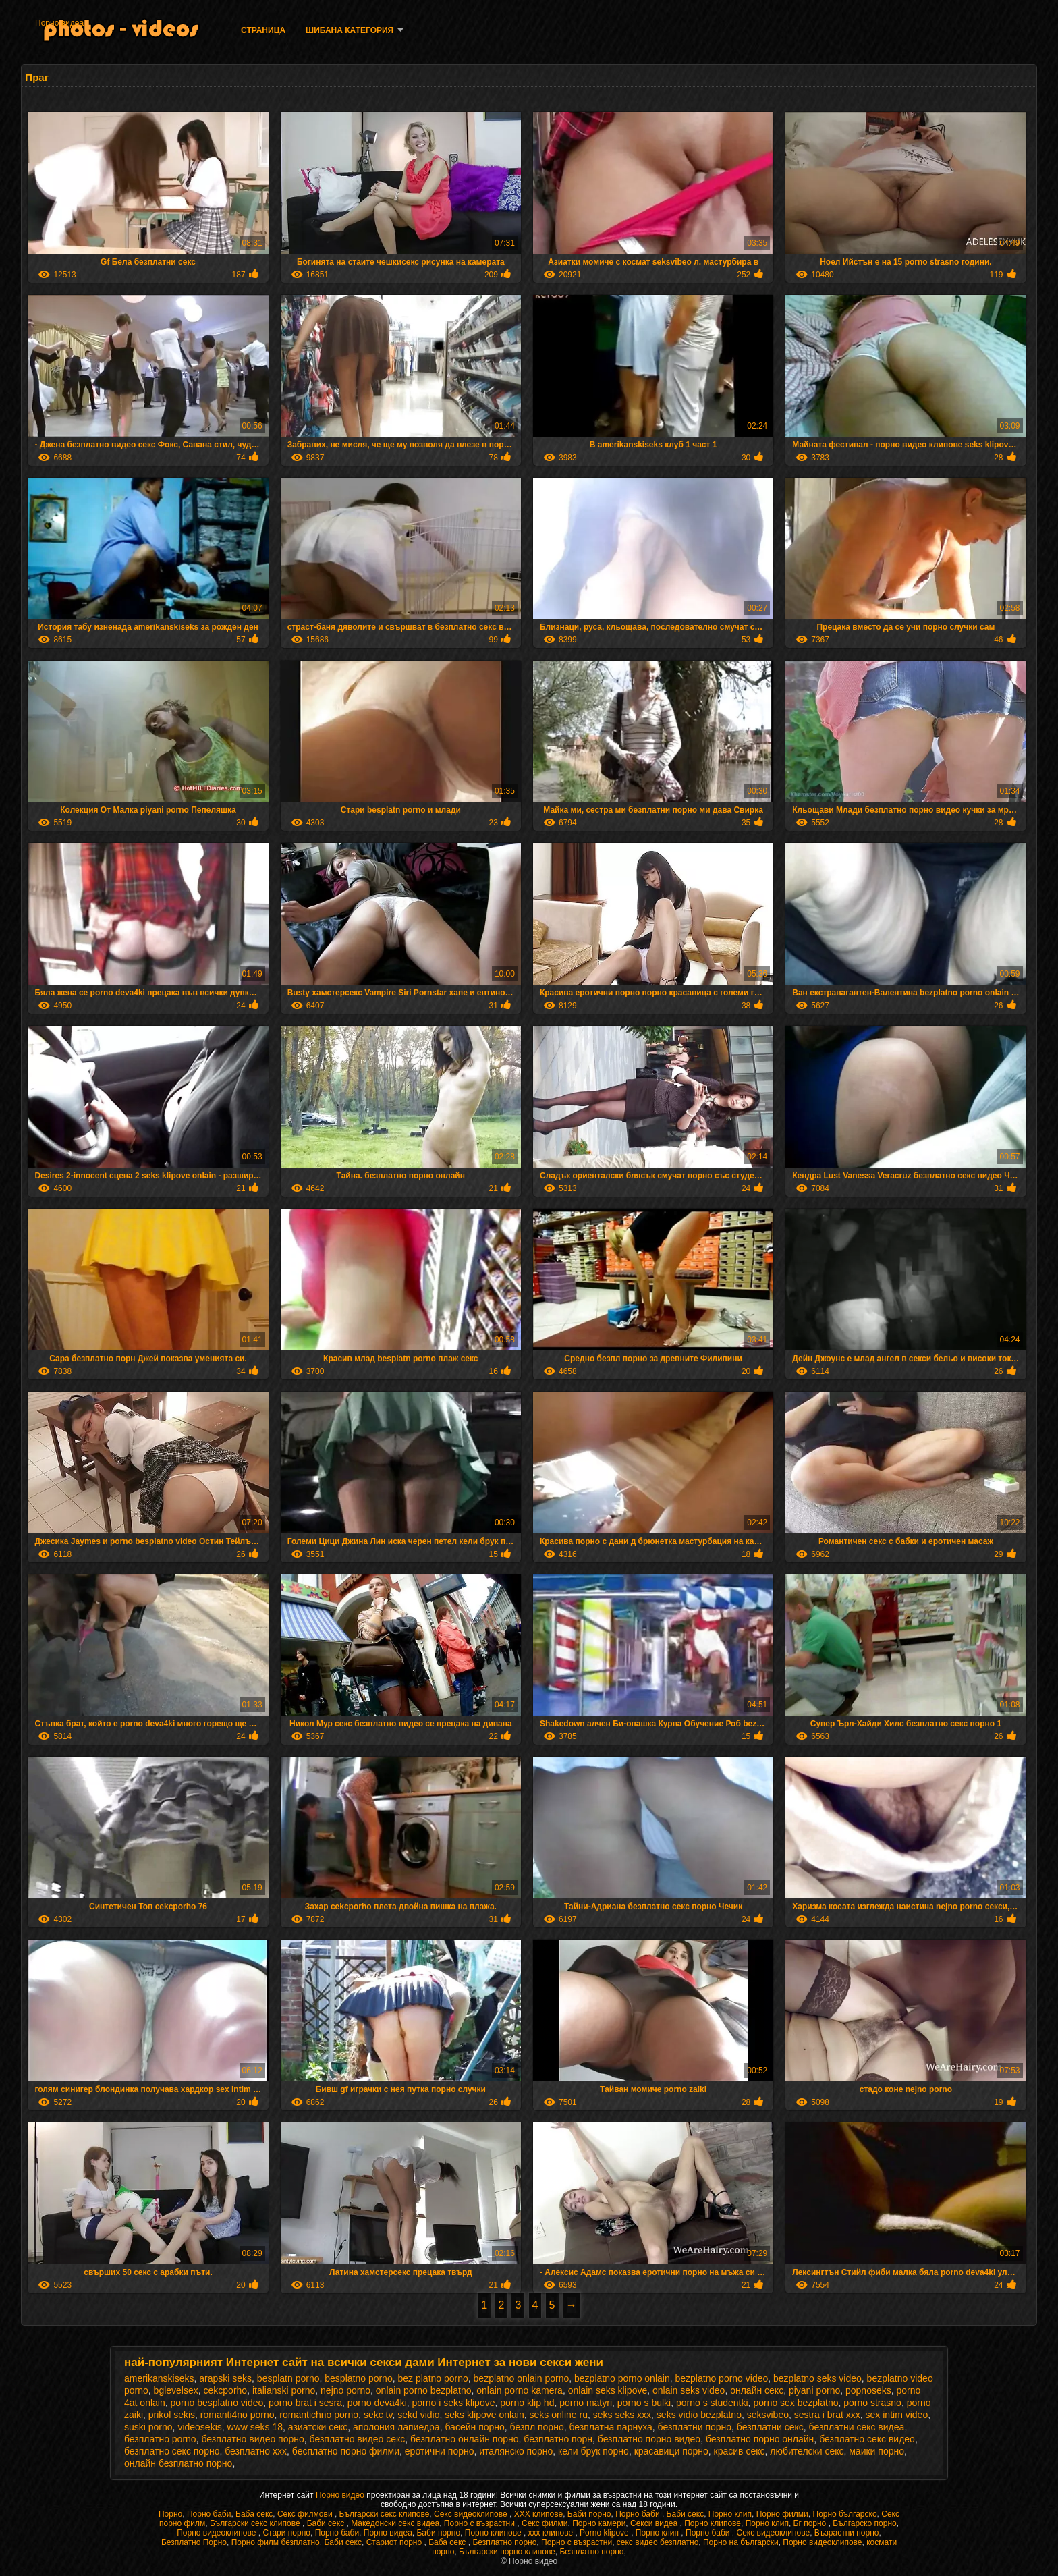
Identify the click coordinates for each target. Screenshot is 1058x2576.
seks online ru (559, 2414)
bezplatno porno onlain (622, 2378)
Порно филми (782, 2514)
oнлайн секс (756, 2390)
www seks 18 (255, 2426)
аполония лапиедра (396, 2426)
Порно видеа (59, 23)
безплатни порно (695, 2426)
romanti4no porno (237, 2414)
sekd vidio (418, 2414)
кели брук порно (593, 2451)
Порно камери (598, 2523)
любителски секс (806, 2451)
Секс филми (545, 2523)
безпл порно (537, 2426)
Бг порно (811, 2523)
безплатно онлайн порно (464, 2439)
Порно (170, 2514)
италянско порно (516, 2451)
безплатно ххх (256, 2451)
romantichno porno (318, 2414)
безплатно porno (160, 2439)
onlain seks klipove (608, 2390)
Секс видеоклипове (471, 2514)
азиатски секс (318, 2426)
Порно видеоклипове (217, 2533)
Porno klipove (605, 2533)
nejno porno (345, 2390)
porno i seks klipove (453, 2402)
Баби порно (589, 2514)
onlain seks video (688, 2390)
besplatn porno (288, 2378)
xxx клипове (552, 2533)
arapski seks (225, 2378)
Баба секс (254, 2514)
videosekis (199, 2426)
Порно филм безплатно (275, 2542)
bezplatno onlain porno (521, 2378)
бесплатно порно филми (345, 2451)
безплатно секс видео (867, 2439)
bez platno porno (432, 2378)
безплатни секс (770, 2426)
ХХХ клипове (538, 2514)
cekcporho (226, 2390)
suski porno (148, 2426)
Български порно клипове (507, 2551)
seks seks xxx (622, 2414)
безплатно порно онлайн (760, 2439)
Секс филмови (306, 2514)
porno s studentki (712, 2402)
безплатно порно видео (649, 2439)
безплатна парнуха (610, 2426)
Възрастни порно (846, 2533)
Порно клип (730, 2514)
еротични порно (439, 2451)
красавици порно (671, 2451)
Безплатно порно (504, 2542)
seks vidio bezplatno (699, 2414)
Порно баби (209, 2514)
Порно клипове (712, 2523)
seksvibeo (768, 2414)
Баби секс (685, 2514)
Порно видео (341, 2495)
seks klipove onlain (484, 2414)
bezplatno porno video (721, 2378)
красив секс (739, 2451)
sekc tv (378, 2414)
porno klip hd (527, 2402)
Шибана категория (349, 30)
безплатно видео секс (358, 2439)
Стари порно (286, 2533)
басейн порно (474, 2426)
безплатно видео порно (252, 2439)
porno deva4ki (377, 2402)
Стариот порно (395, 2542)
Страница (263, 30)
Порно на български (741, 2542)
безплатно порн (558, 2439)
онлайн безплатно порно (178, 2463)
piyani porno (814, 2390)
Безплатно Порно (194, 2542)
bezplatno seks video (817, 2378)
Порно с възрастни (480, 2523)
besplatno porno (358, 2378)
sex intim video (897, 2414)
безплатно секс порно (171, 2451)
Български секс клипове (384, 2514)
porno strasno (872, 2402)
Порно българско (845, 2514)
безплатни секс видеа (857, 2426)
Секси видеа (655, 2523)
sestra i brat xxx (827, 2414)
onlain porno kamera (519, 2390)
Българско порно (864, 2523)
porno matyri (585, 2402)
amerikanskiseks (159, 2378)
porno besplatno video (217, 2402)
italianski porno (283, 2390)
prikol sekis (171, 2414)
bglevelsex (176, 2390)
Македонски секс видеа (395, 2523)
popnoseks (868, 2390)
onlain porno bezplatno (424, 2390)
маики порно (876, 2451)
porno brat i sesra (305, 2402)
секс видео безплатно (658, 2542)
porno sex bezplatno (795, 2402)
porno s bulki (644, 2402)
